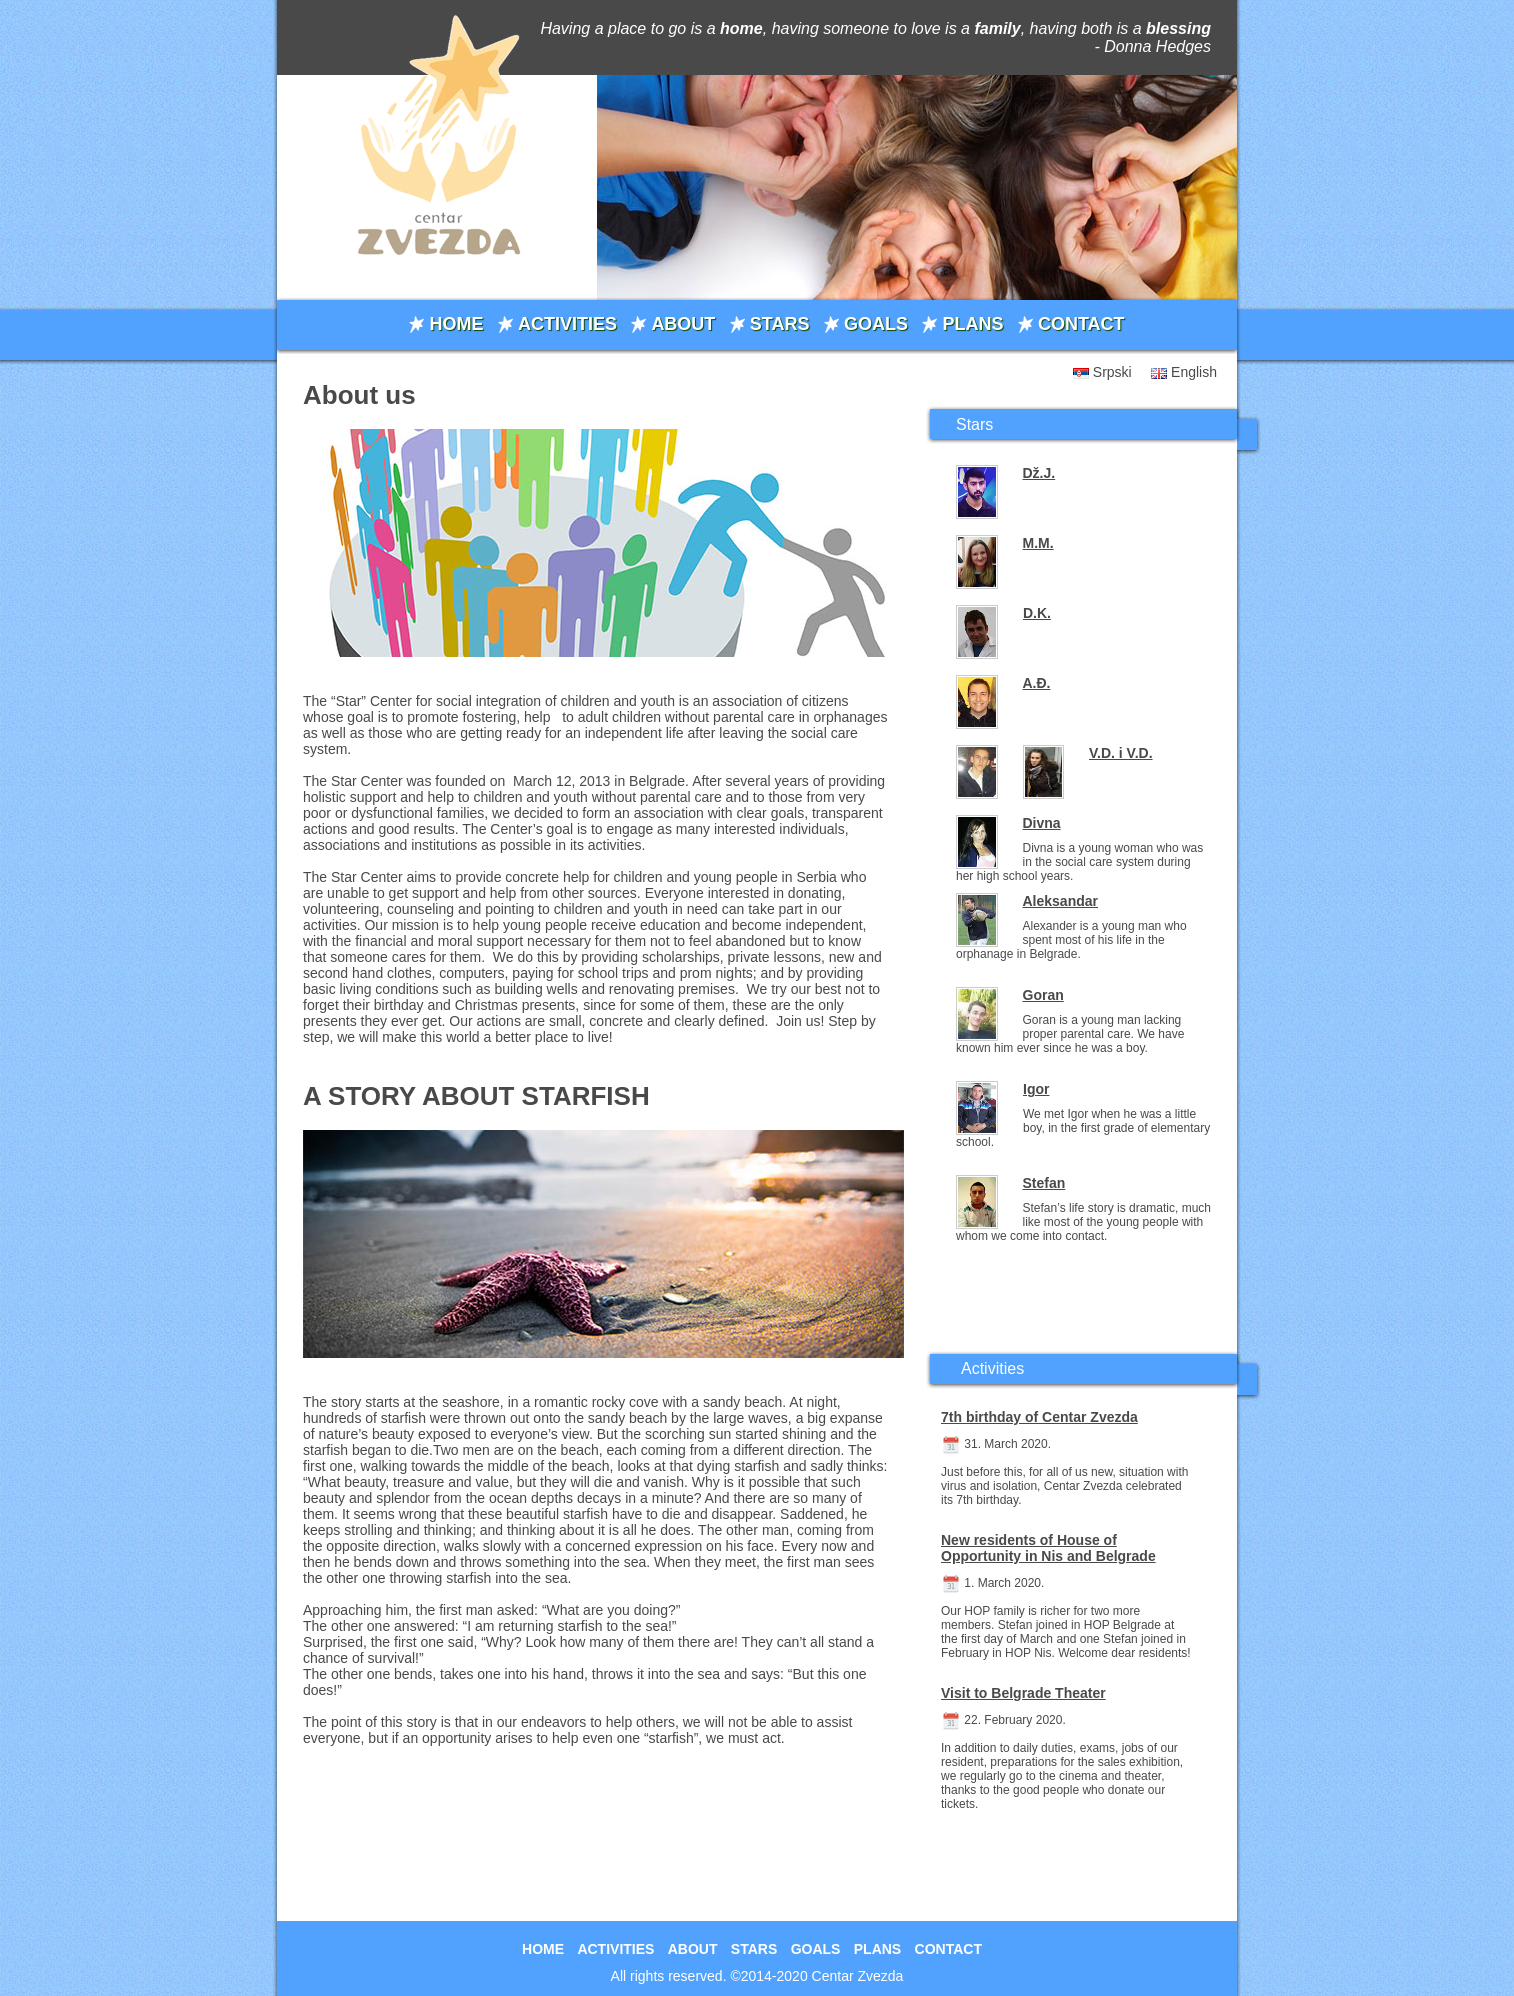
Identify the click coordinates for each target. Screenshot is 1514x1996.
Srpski (1112, 372)
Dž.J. (1039, 473)
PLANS (972, 324)
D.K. (1037, 613)
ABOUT (683, 324)
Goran (1043, 995)
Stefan (1044, 1183)
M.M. (1038, 543)
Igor (1036, 1089)
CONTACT (1081, 324)
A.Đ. (1037, 683)
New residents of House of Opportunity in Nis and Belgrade (1048, 1548)
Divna (1042, 823)
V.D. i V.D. (1121, 753)
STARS (780, 324)
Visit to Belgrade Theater (1023, 1693)
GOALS (876, 324)
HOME (456, 324)
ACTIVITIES (567, 324)
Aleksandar (1060, 901)
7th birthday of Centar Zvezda (1039, 1417)
